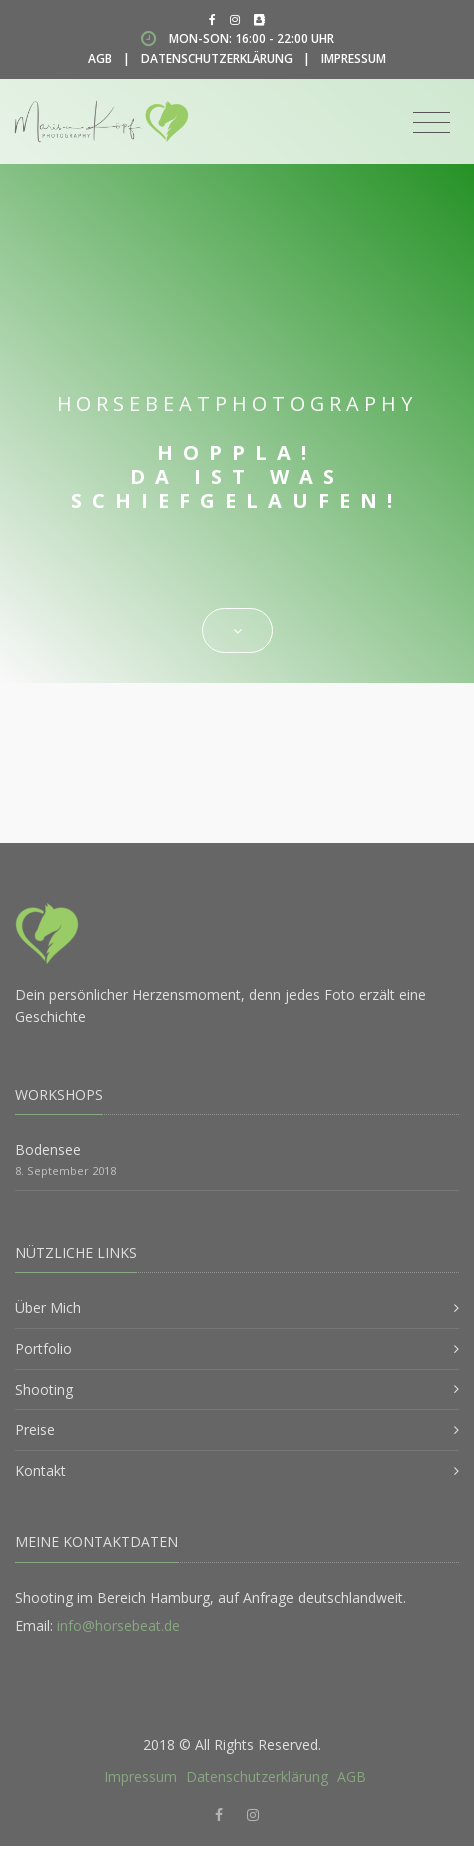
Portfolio (43, 1348)
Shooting (44, 1389)
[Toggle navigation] (431, 123)
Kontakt (40, 1470)
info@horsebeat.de (118, 1625)
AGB (100, 58)
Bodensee (48, 1149)
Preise (35, 1429)
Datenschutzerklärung (217, 58)
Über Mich (48, 1307)
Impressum (353, 58)
